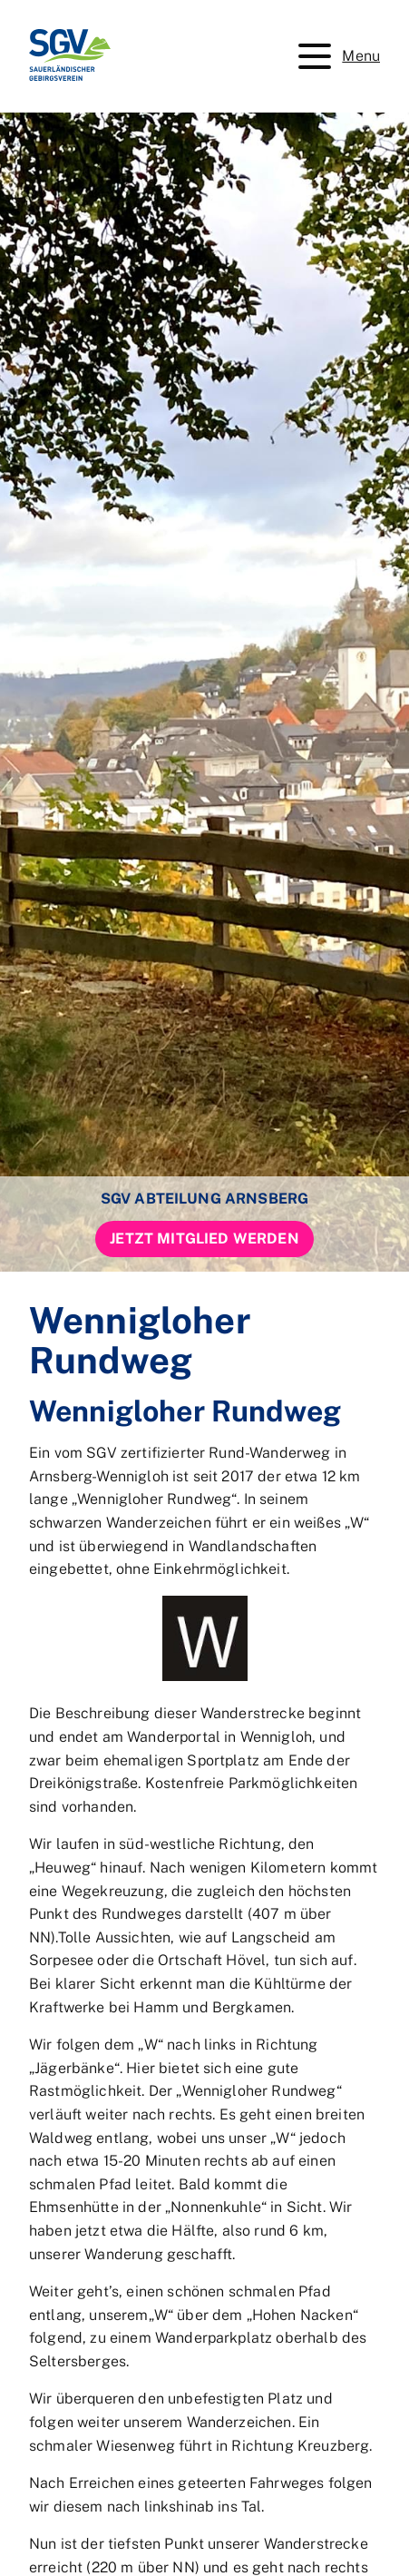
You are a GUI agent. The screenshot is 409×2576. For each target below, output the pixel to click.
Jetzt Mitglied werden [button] (204, 1238)
